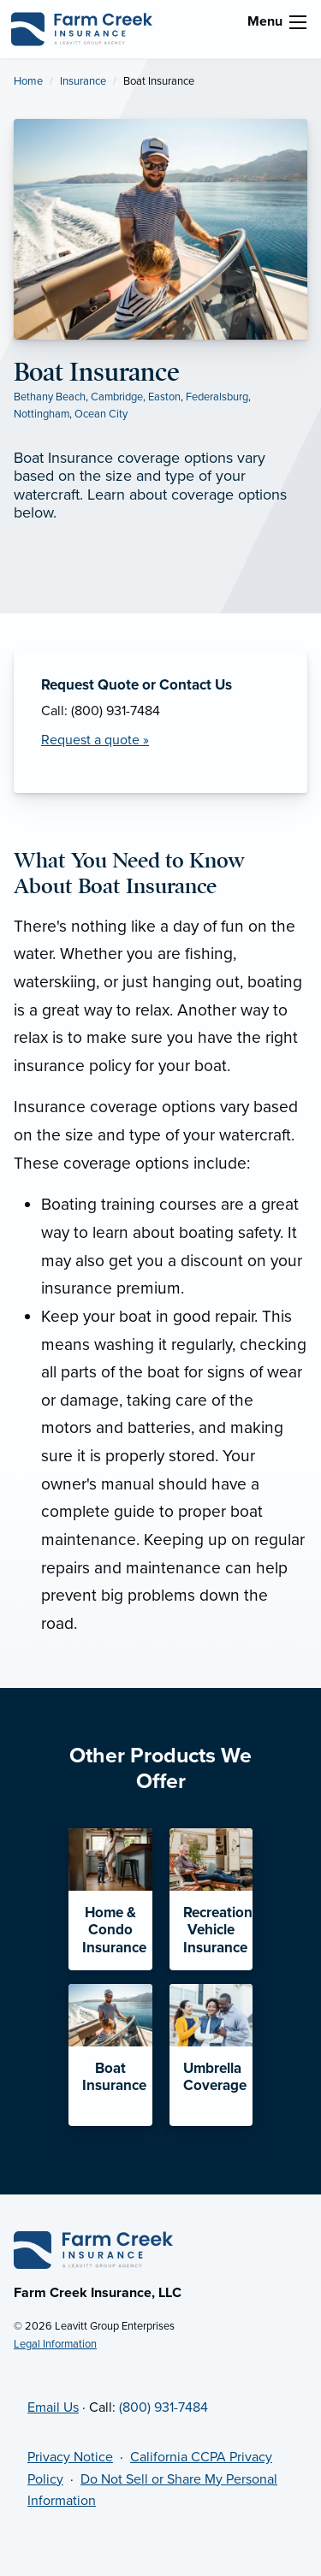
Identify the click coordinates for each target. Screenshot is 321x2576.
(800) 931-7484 (163, 2407)
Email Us (53, 2407)
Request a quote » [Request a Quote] (95, 740)
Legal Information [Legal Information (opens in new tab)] (55, 2344)
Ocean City (101, 414)
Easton (164, 397)
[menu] (297, 22)
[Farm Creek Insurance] (81, 28)
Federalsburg (217, 397)
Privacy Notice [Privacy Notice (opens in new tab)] (70, 2457)
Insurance (83, 81)
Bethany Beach (50, 397)
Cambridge (117, 397)
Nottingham (41, 414)
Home (28, 81)
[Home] (93, 2249)
